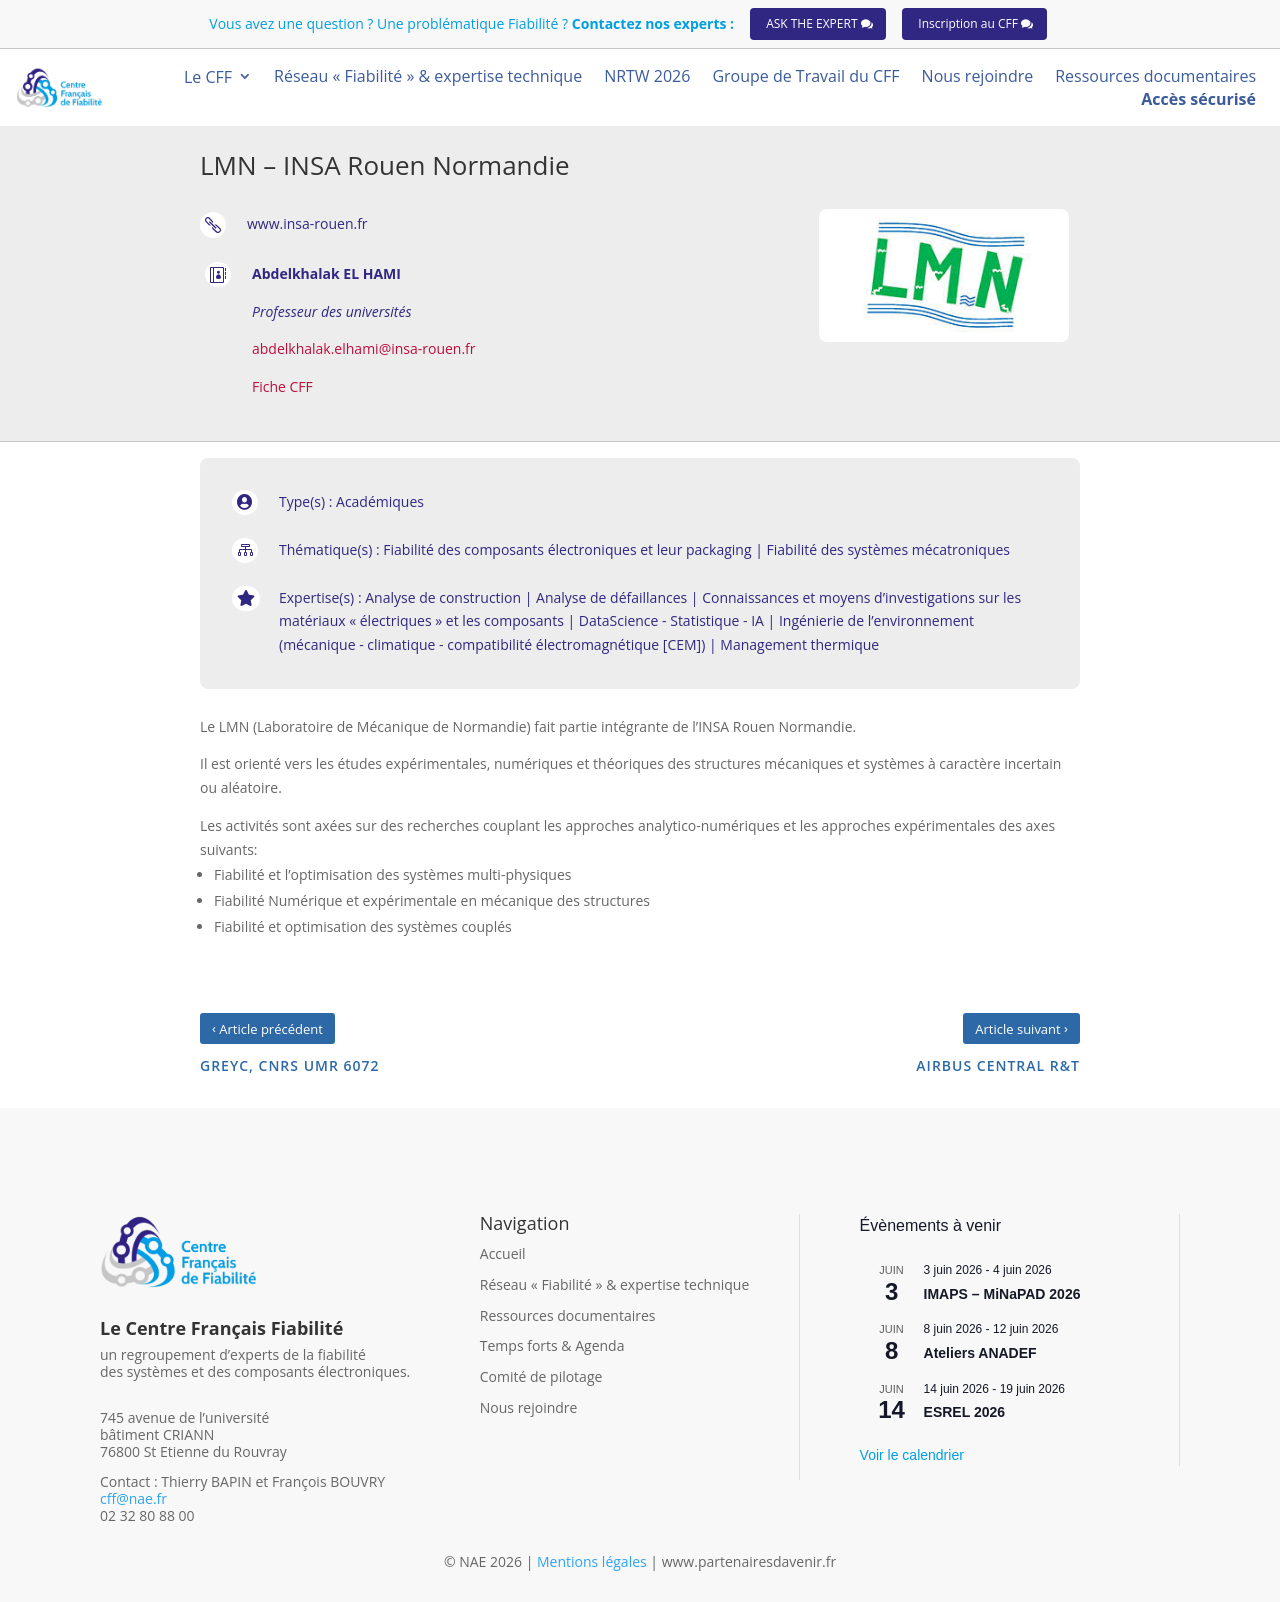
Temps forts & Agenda (552, 1345)
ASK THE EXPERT (811, 23)
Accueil (503, 1253)
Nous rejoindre (529, 1407)
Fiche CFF (282, 386)
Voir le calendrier (912, 1455)
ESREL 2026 (964, 1412)
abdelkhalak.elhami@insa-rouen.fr (364, 348)
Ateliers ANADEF (980, 1353)
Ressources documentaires (568, 1315)
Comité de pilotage (541, 1376)
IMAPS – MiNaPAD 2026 (1002, 1294)
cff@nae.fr (133, 1498)
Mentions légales (593, 1561)
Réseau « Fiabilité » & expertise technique (615, 1284)
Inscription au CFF (968, 23)
